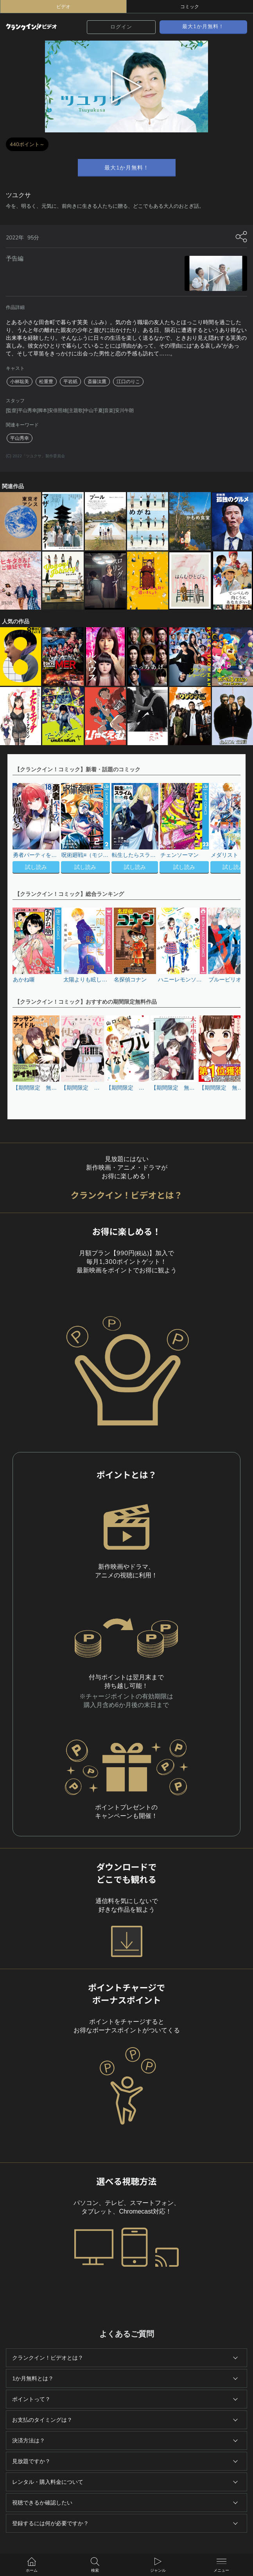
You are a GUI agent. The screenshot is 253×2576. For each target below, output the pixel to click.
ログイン (121, 27)
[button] (230, 829)
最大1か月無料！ (203, 26)
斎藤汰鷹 (97, 381)
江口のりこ (128, 381)
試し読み (36, 867)
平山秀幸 (19, 438)
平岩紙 (70, 381)
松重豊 (46, 381)
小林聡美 (19, 381)
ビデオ (63, 6)
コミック (189, 6)
